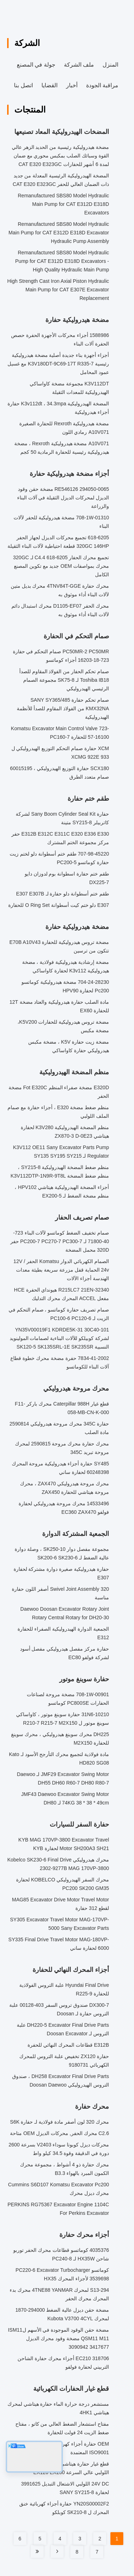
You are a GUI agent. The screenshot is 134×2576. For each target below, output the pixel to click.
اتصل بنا (23, 85)
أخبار (72, 85)
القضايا (49, 85)
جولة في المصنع (36, 65)
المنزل (110, 65)
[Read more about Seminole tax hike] (57, 2551)
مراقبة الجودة (102, 85)
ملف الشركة (79, 65)
